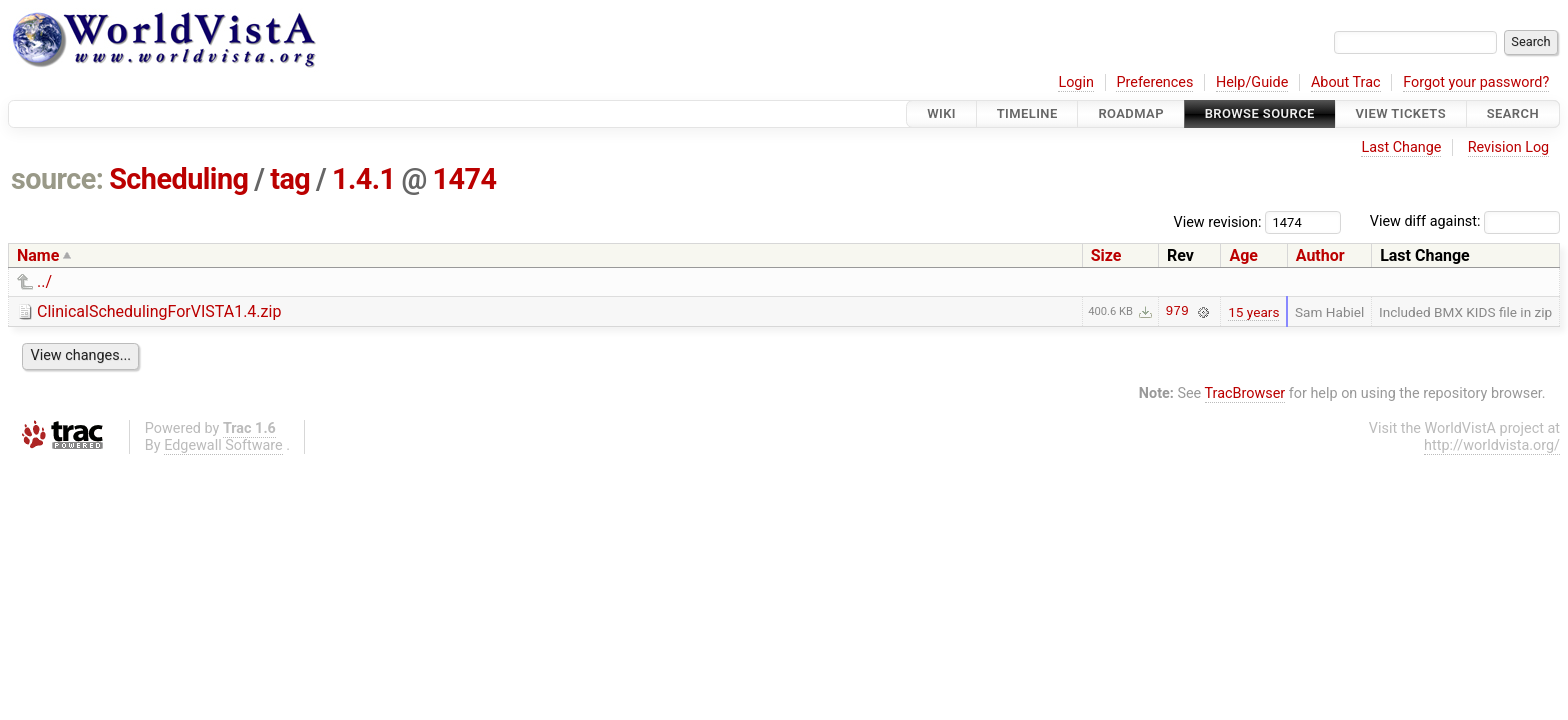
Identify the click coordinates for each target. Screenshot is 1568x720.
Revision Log (1509, 147)
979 (1177, 312)
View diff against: (1465, 221)
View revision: (1218, 221)
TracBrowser (1245, 393)
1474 (464, 179)
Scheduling (178, 179)
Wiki (941, 113)
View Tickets (1401, 113)
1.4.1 (364, 179)
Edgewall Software (223, 445)
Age (1243, 255)
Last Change (1401, 147)
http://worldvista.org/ (1492, 445)
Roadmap (1131, 113)
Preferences (1154, 82)
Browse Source (1260, 113)
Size (1106, 255)
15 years (1253, 312)
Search (1513, 113)
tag (290, 179)
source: (57, 179)
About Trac (1346, 82)
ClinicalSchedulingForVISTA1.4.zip (159, 311)
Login (1076, 82)
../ (44, 281)
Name (38, 255)
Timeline (1027, 113)
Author (1320, 255)
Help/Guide (1252, 82)
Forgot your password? (1476, 82)
